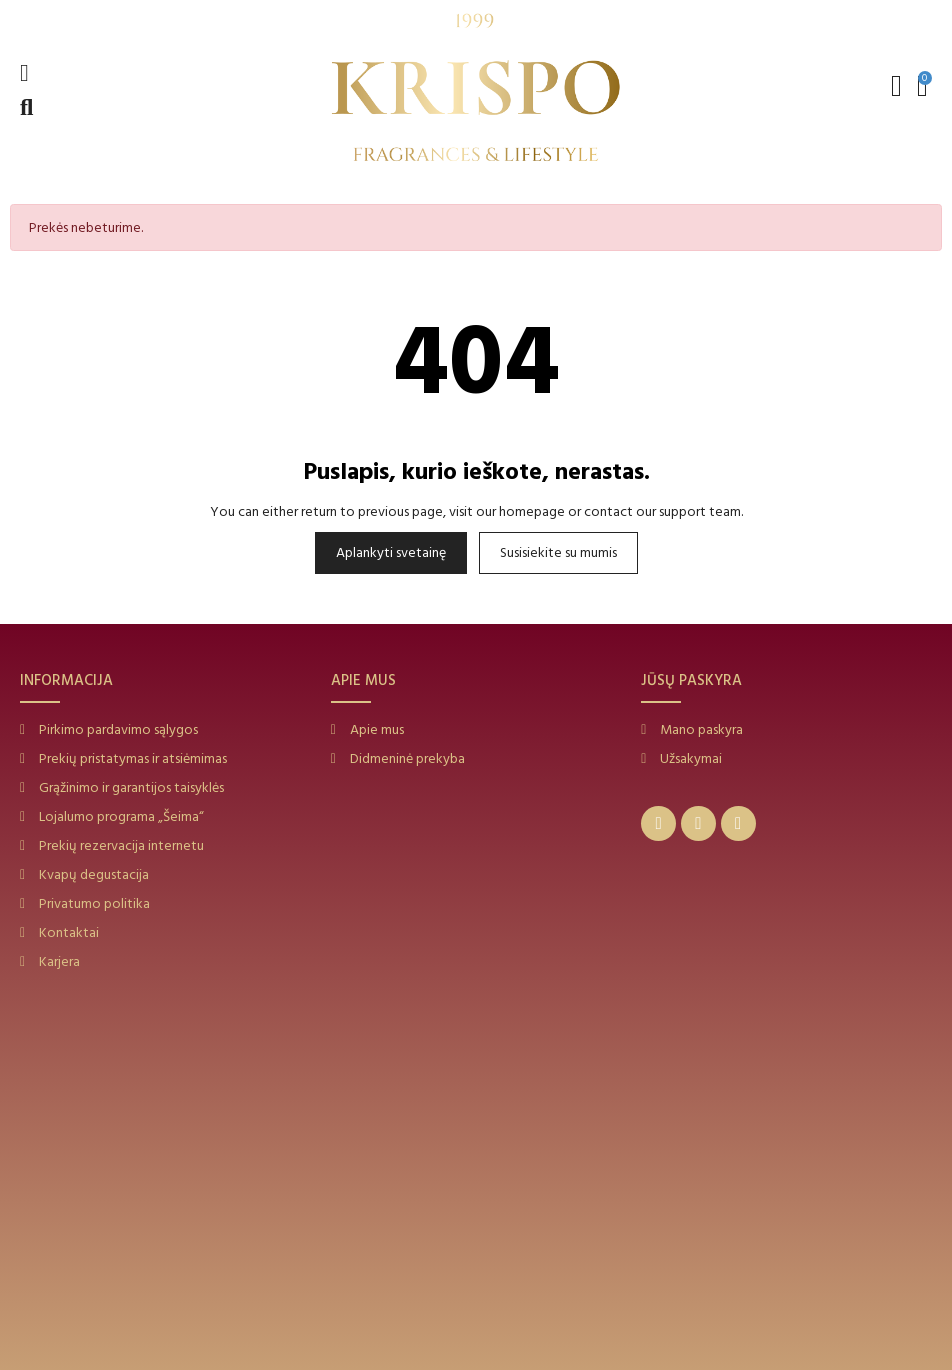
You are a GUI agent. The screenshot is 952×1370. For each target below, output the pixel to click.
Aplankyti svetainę (391, 552)
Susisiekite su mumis (558, 552)
